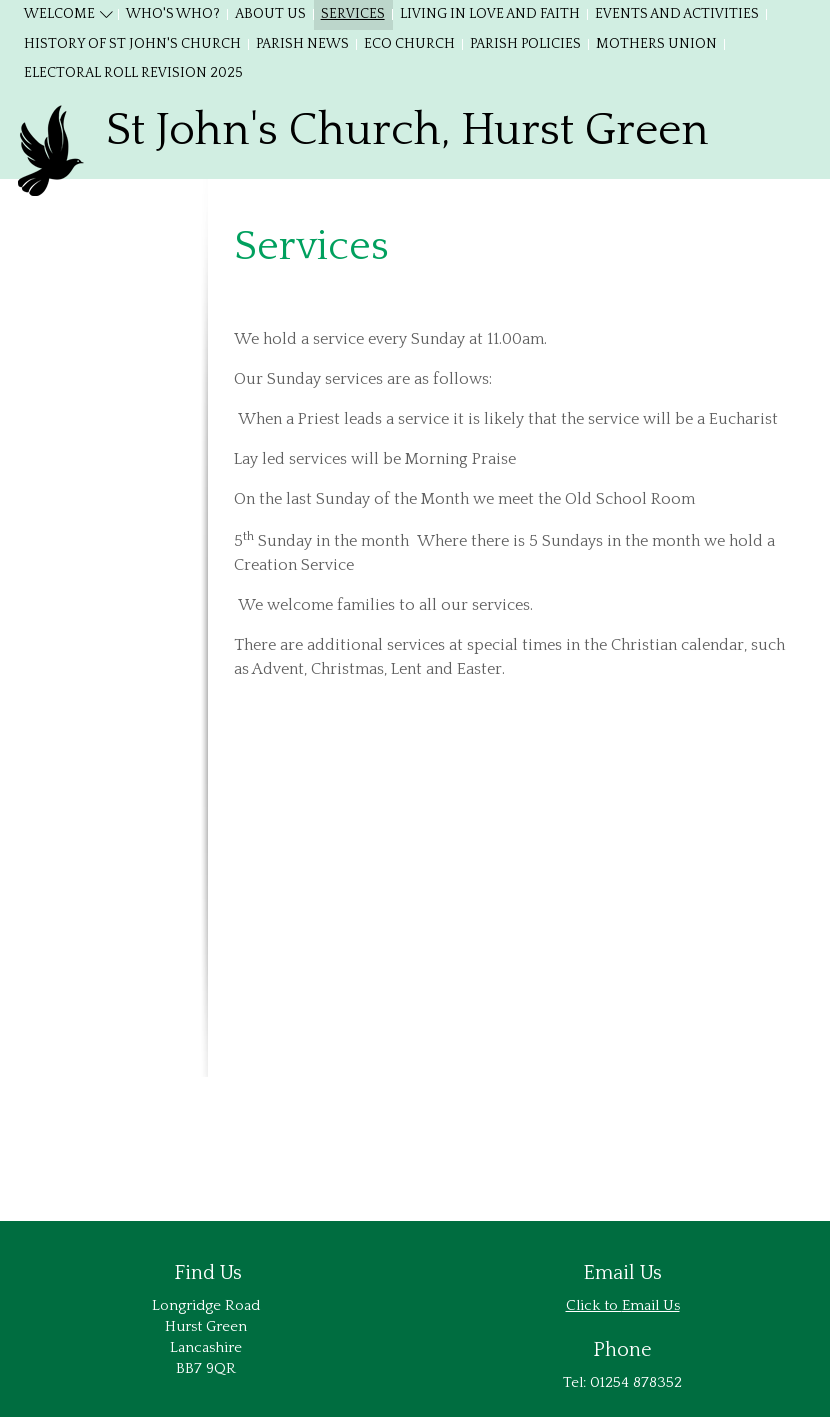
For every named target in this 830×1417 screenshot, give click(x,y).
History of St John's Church (132, 44)
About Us (270, 14)
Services (353, 14)
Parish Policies (525, 44)
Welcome (59, 14)
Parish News (302, 44)
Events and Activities (677, 14)
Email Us (651, 1305)
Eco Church (409, 44)
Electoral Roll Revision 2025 (133, 73)
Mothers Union (656, 44)
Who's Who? (173, 14)
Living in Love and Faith (490, 14)
